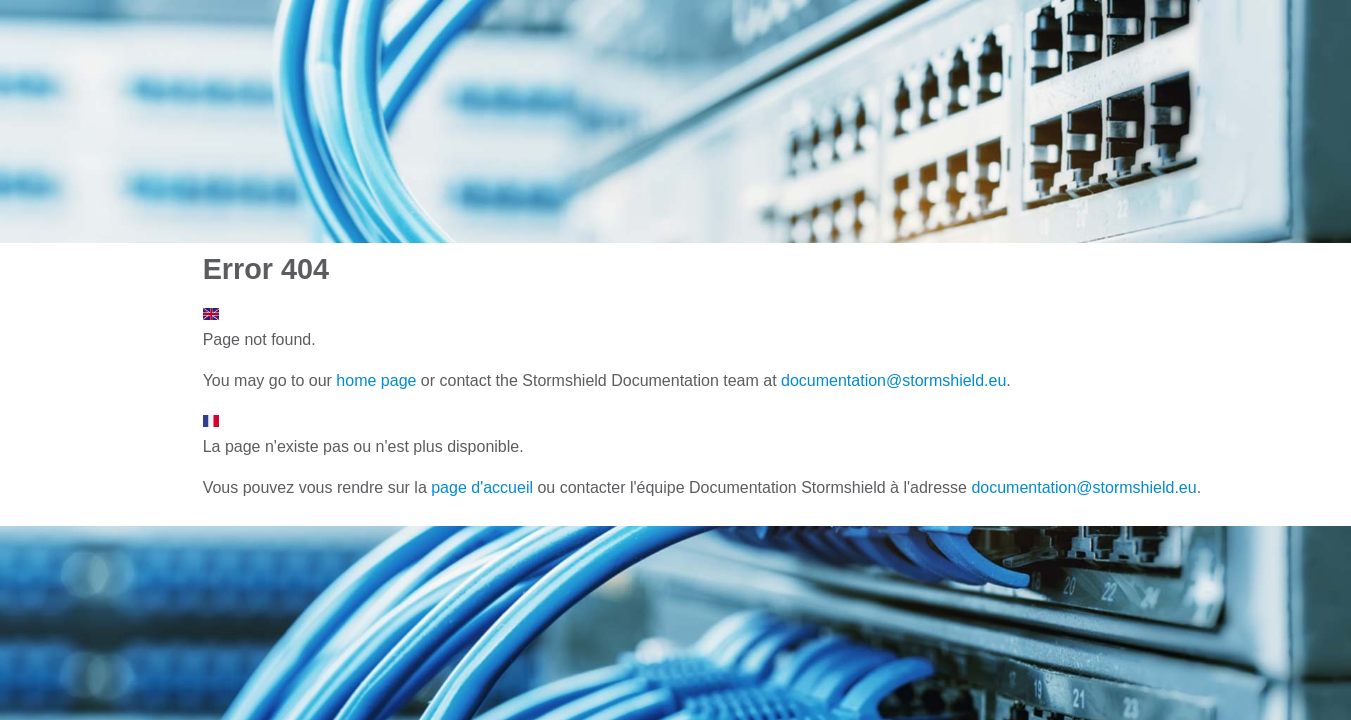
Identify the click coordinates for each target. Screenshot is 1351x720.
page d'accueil (482, 487)
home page (376, 380)
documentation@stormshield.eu (893, 380)
